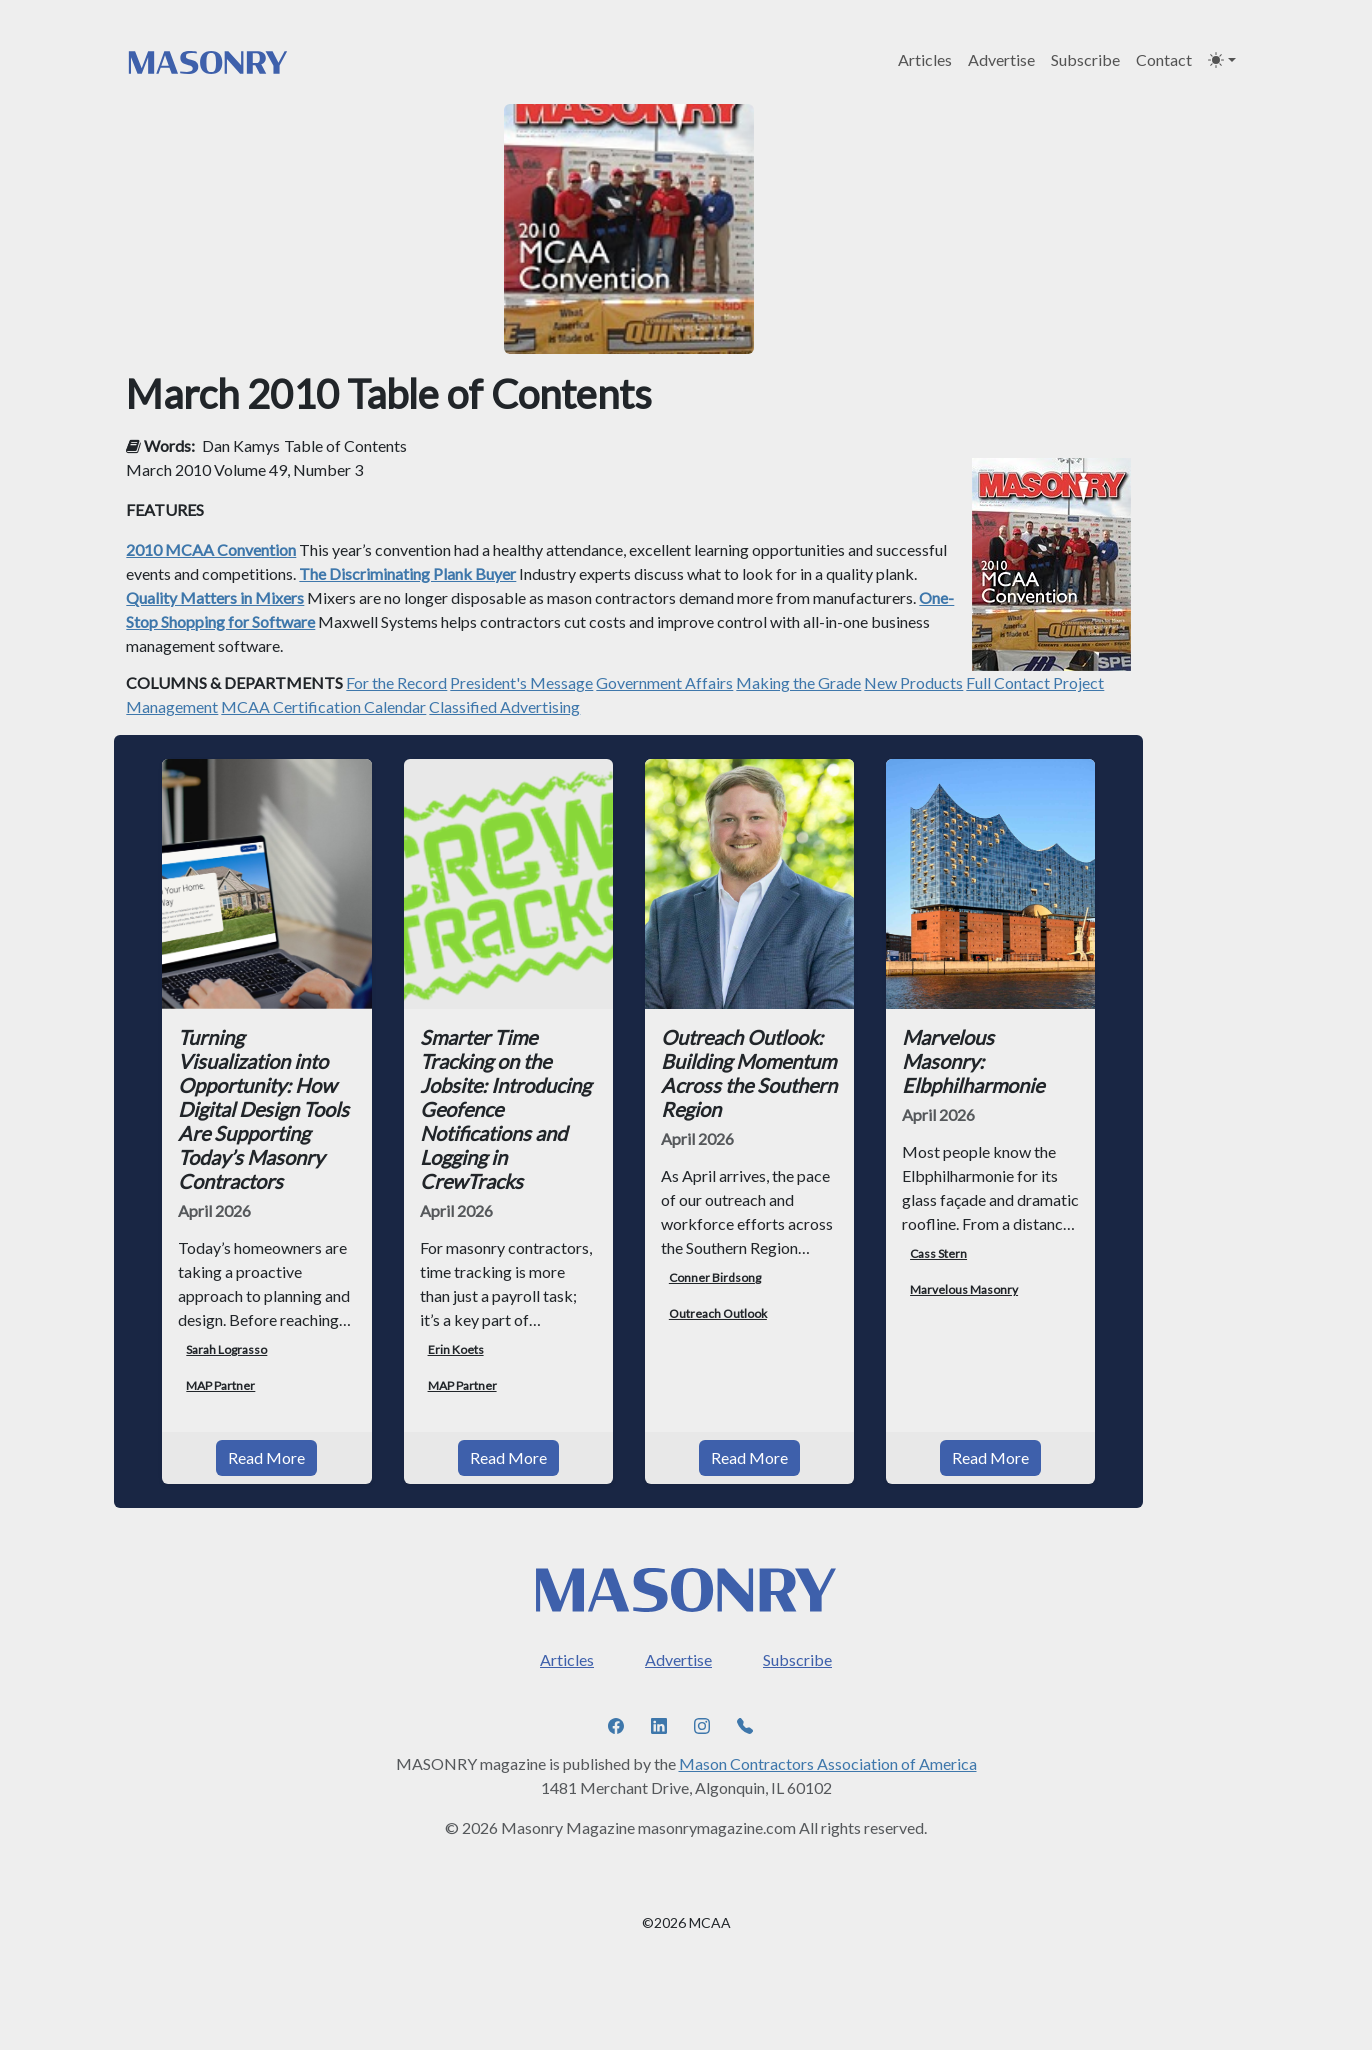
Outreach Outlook (718, 1313)
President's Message (521, 682)
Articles (925, 59)
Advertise (1001, 59)
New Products (913, 682)
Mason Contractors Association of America (828, 1763)
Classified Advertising (504, 706)
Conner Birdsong (715, 1277)
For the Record (396, 682)
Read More (266, 1457)
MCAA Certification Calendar (323, 706)
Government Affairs (664, 682)
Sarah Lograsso (226, 1349)
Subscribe (1085, 59)
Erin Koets (456, 1349)
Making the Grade (798, 682)
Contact (1164, 59)
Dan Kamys (241, 445)
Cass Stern (938, 1253)
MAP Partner (220, 1385)
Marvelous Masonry (964, 1289)
